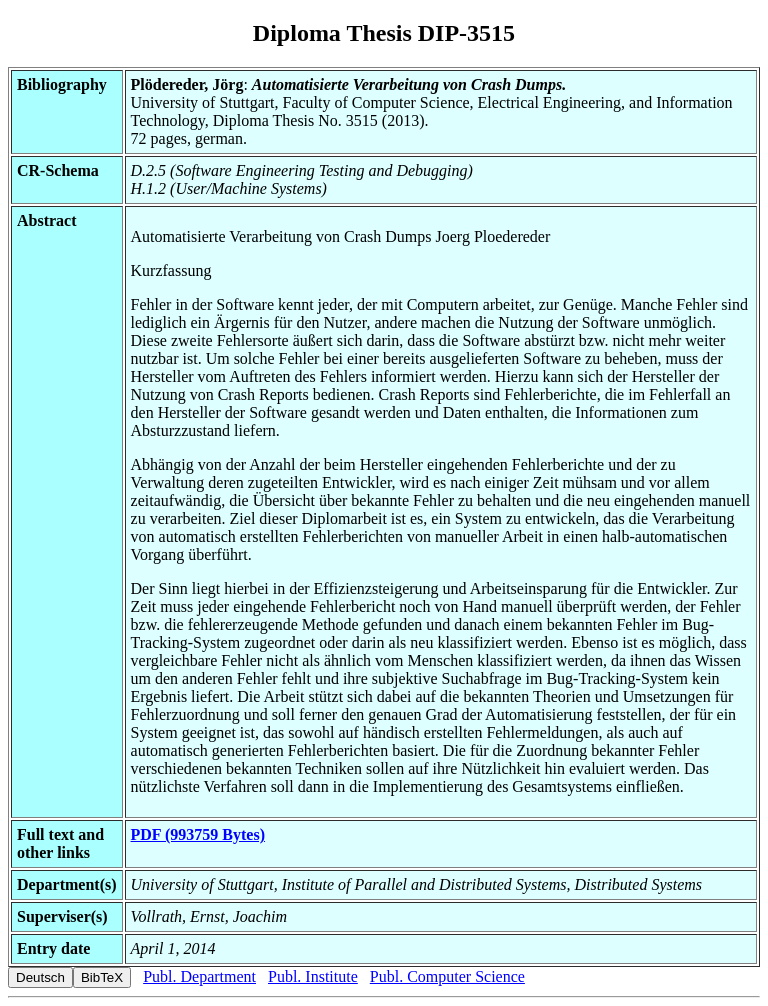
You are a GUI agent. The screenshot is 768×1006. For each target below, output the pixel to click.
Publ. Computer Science (447, 976)
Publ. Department (199, 976)
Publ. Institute (313, 976)
